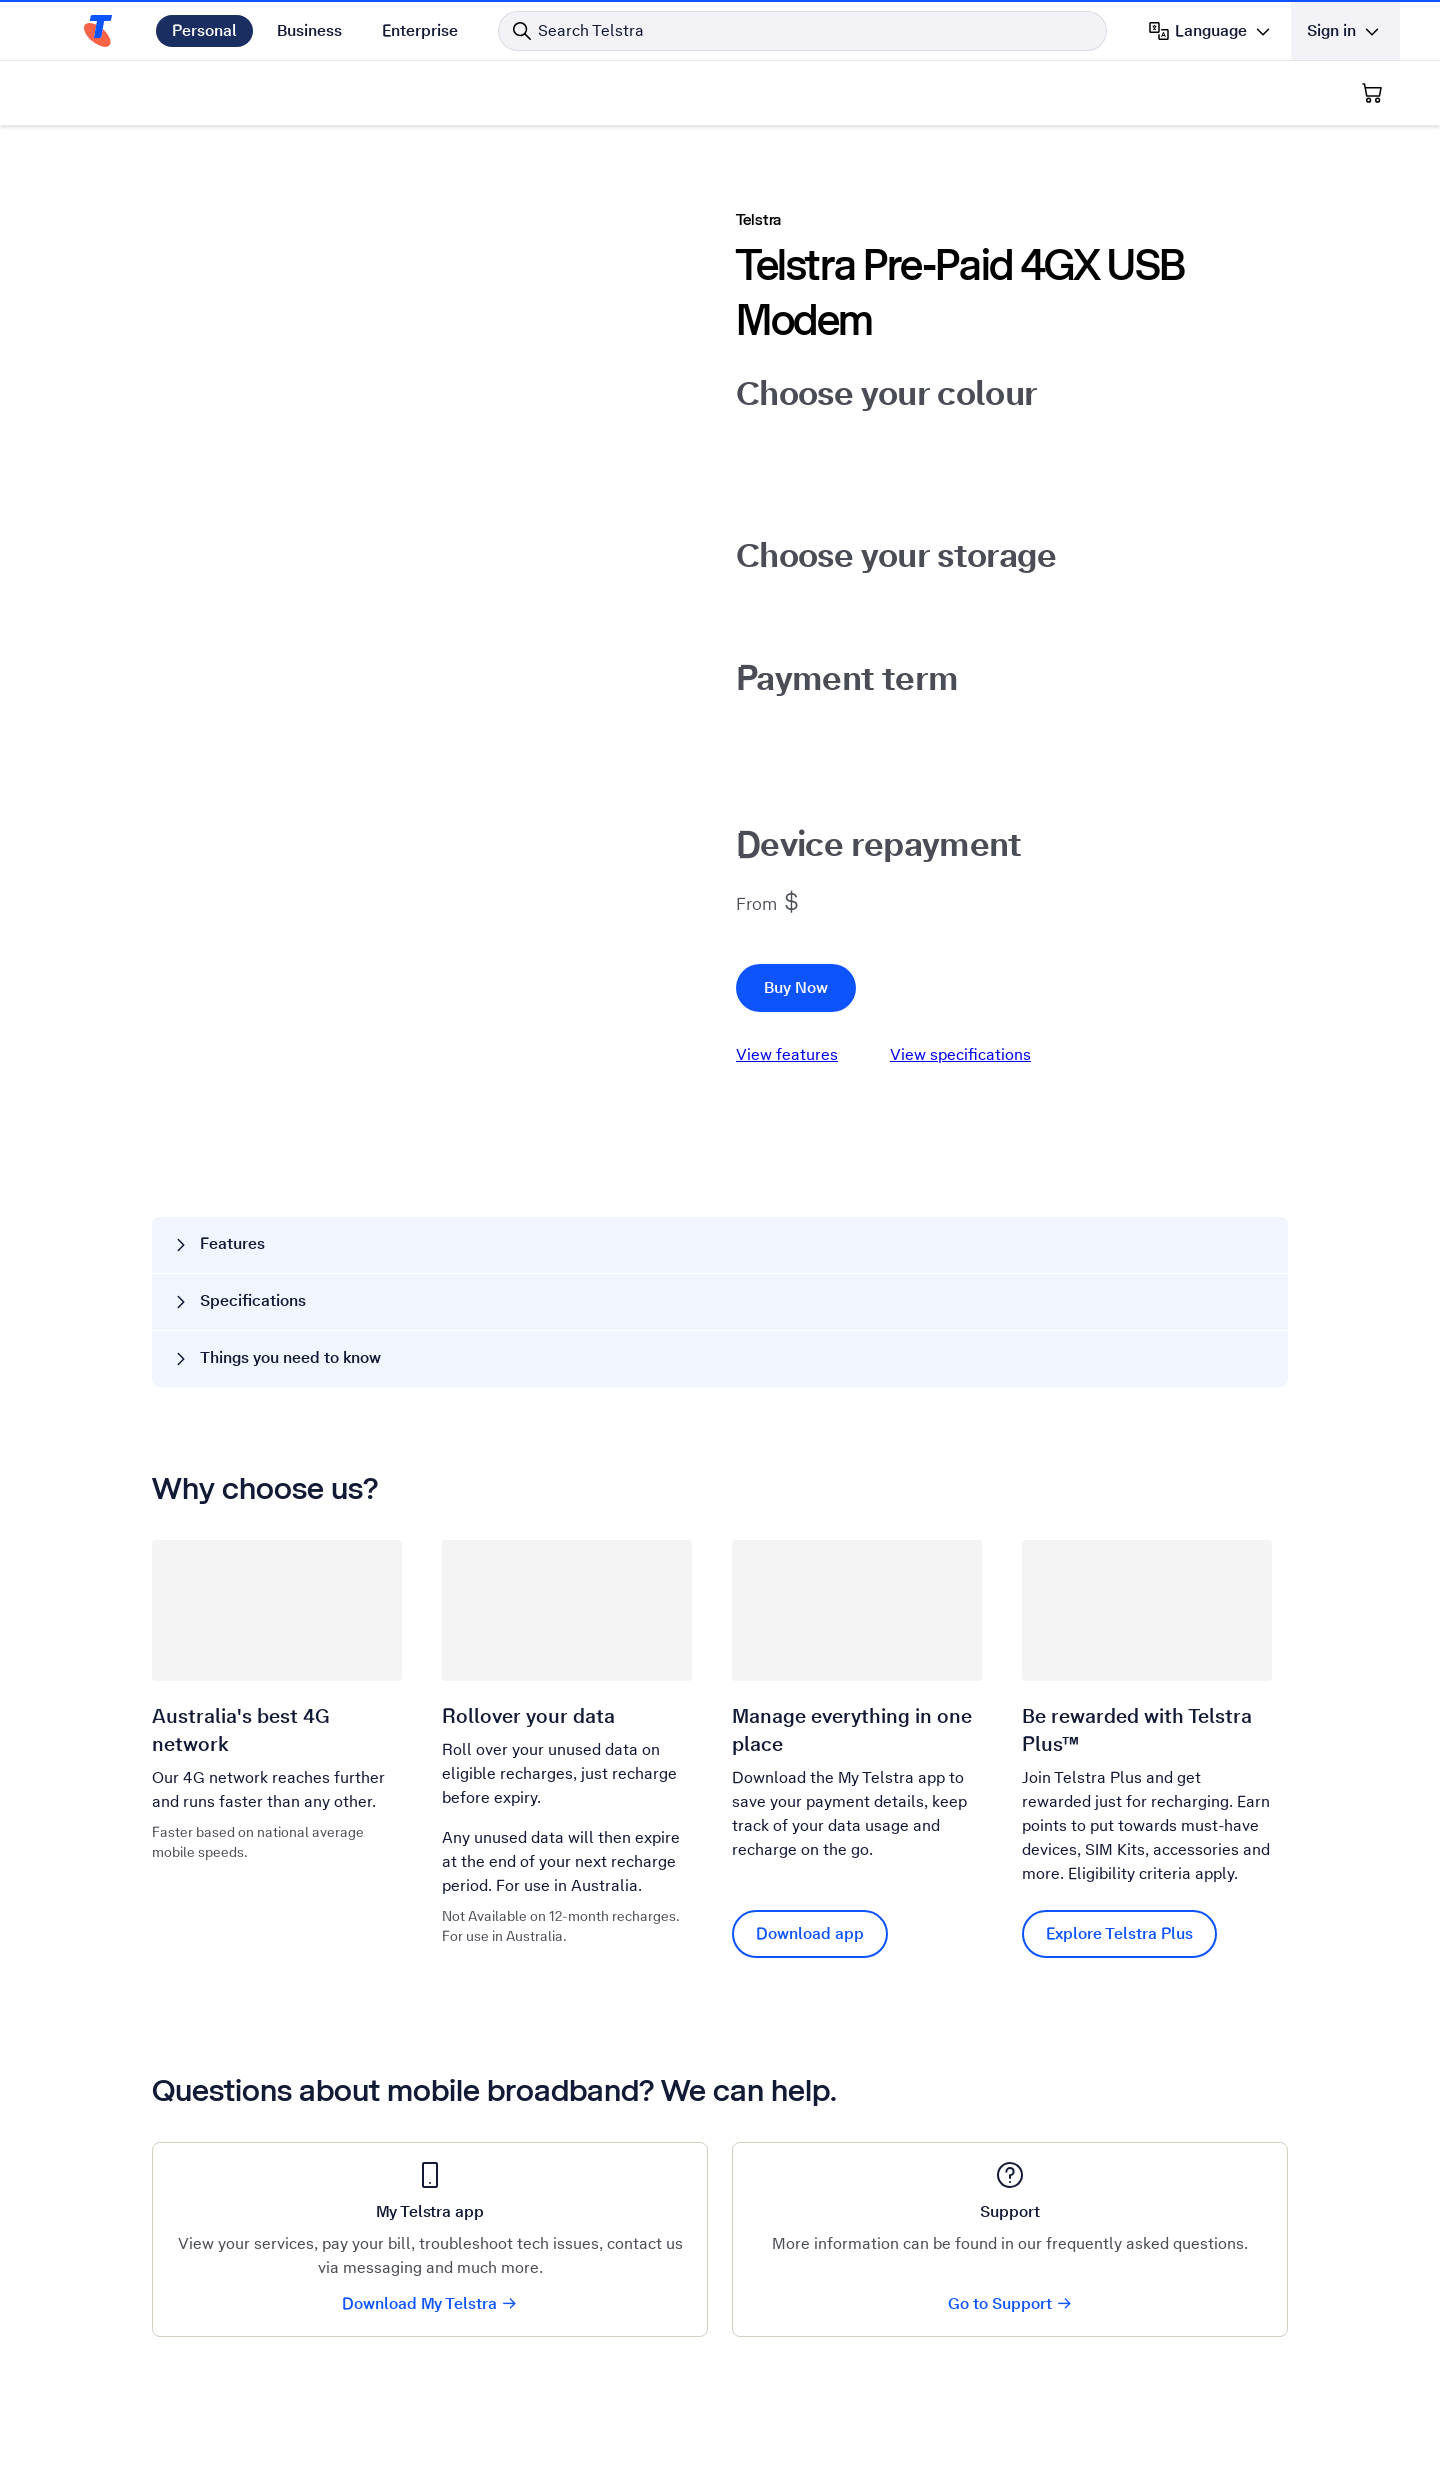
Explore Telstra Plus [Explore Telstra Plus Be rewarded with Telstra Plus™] (1119, 1933)
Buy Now (796, 987)
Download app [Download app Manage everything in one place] (810, 1933)
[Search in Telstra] (802, 31)
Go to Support (1010, 2303)
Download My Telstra (430, 2303)
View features (787, 1054)
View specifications (960, 1054)
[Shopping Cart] (1372, 93)
